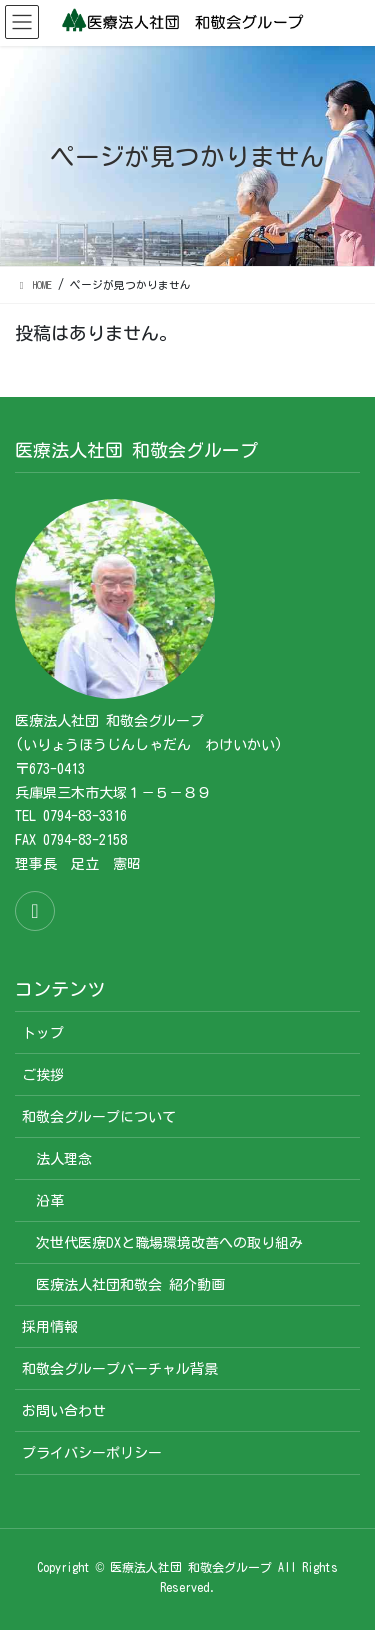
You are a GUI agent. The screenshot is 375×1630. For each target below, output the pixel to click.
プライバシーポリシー (92, 1453)
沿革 (50, 1201)
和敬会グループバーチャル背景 (120, 1369)
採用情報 (50, 1327)
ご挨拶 (43, 1075)
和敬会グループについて (99, 1117)
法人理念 (64, 1159)
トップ (43, 1033)
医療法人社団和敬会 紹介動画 (130, 1285)
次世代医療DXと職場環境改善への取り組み (169, 1243)
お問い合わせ (64, 1411)
